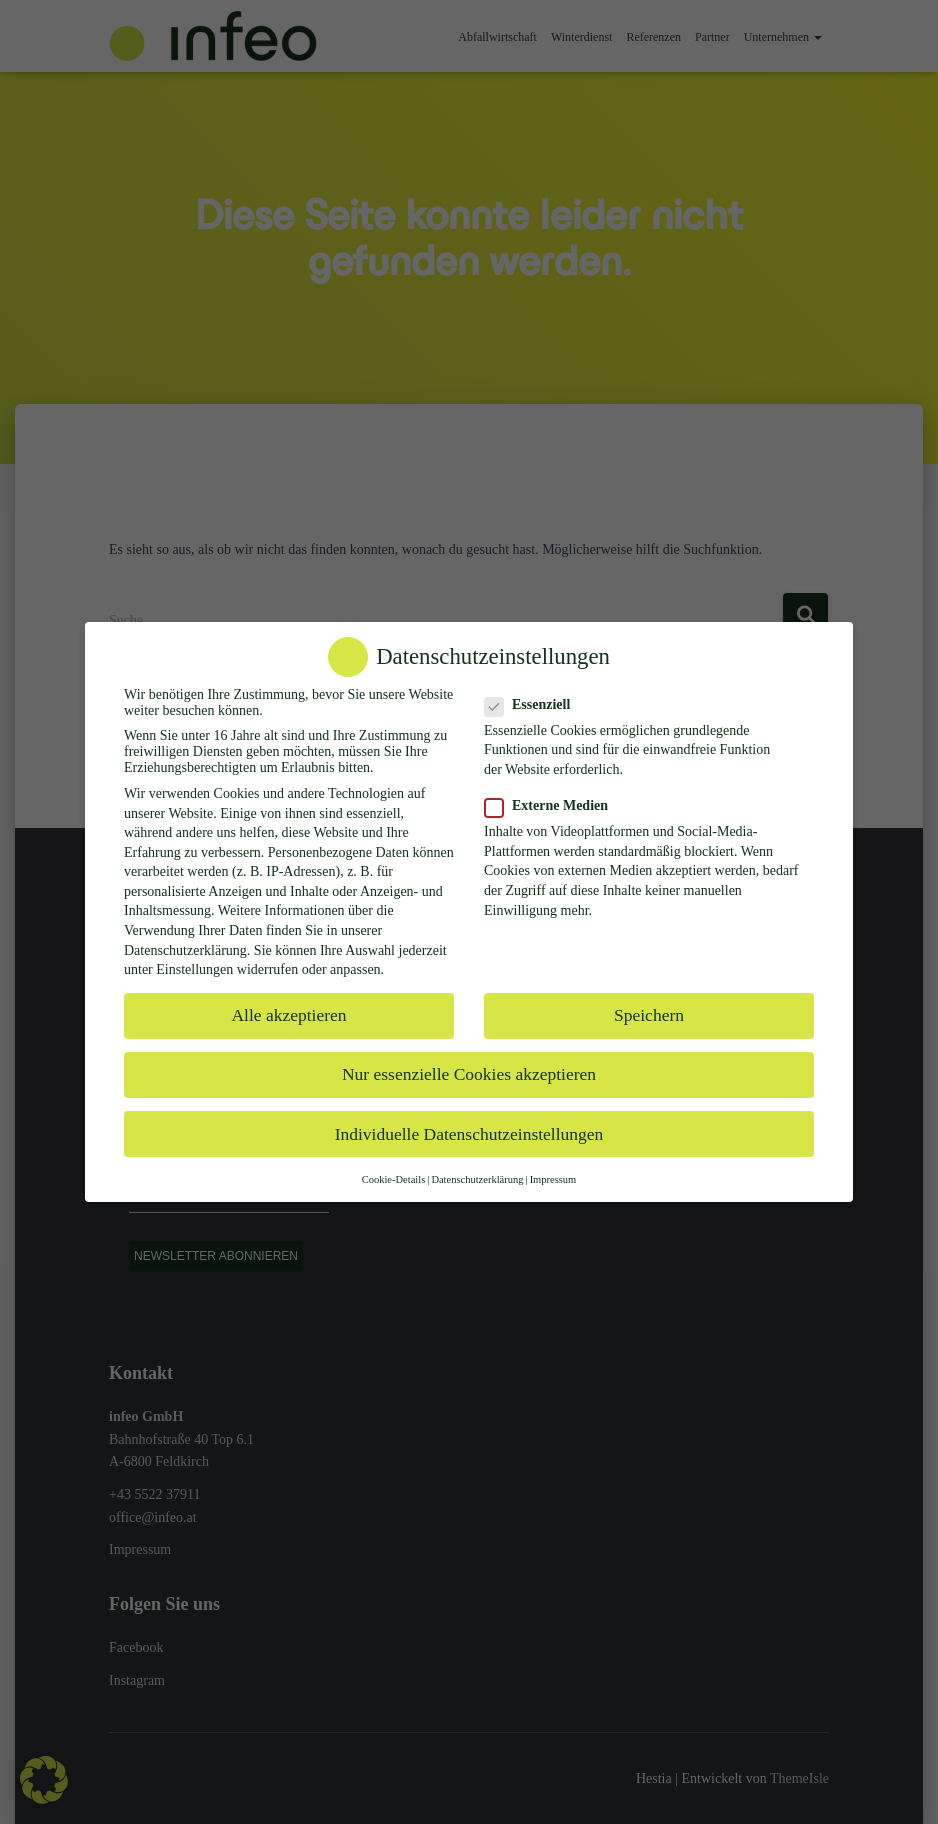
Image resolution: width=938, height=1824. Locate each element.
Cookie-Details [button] (394, 1179)
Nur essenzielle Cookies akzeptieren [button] (469, 1074)
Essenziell (533, 705)
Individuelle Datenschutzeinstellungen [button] (469, 1134)
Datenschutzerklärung (185, 950)
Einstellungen (194, 969)
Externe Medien (552, 806)
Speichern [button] (649, 1015)
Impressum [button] (553, 1179)
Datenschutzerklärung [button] (477, 1179)
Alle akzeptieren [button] (288, 1015)
